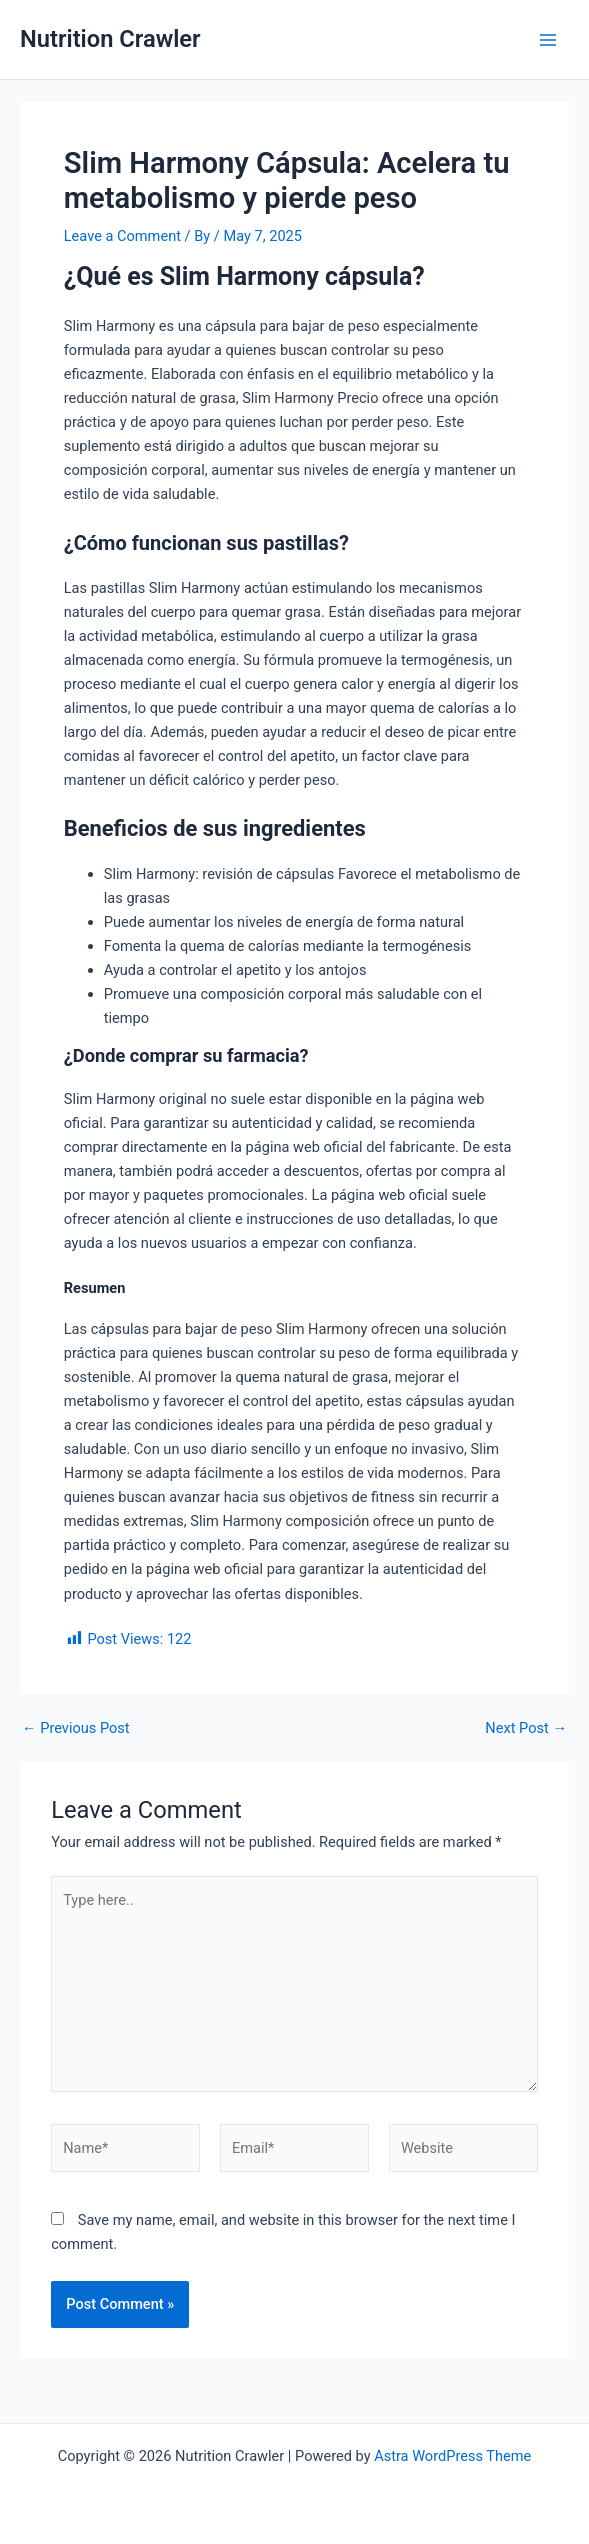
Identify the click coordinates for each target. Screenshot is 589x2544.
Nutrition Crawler (110, 39)
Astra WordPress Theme (452, 2456)
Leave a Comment (122, 236)
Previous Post (76, 1728)
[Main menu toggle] (548, 40)
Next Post (526, 1728)
